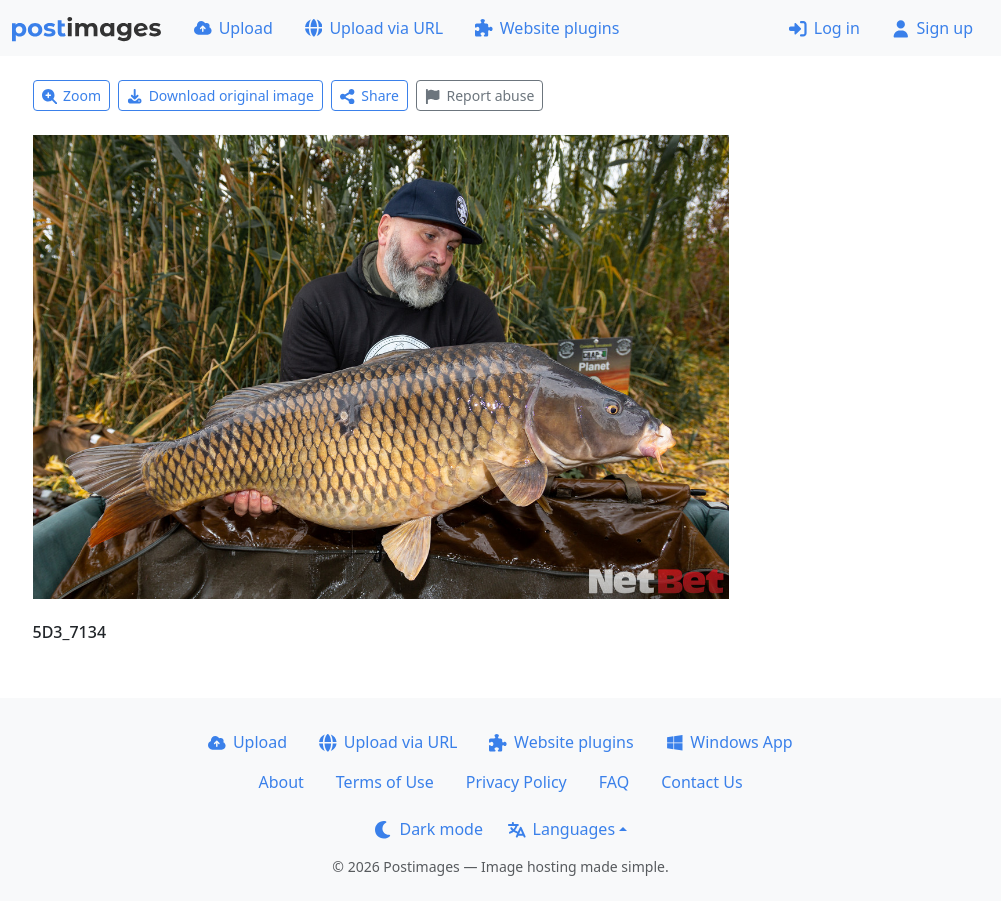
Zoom (72, 95)
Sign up (932, 28)
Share (369, 95)
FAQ (614, 782)
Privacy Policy (516, 782)
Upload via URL (374, 28)
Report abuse (479, 95)
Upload (233, 28)
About (280, 782)
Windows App (729, 742)
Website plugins (547, 28)
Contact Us (701, 782)
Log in (824, 28)
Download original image (220, 95)
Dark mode (429, 829)
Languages (561, 829)
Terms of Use (385, 782)
